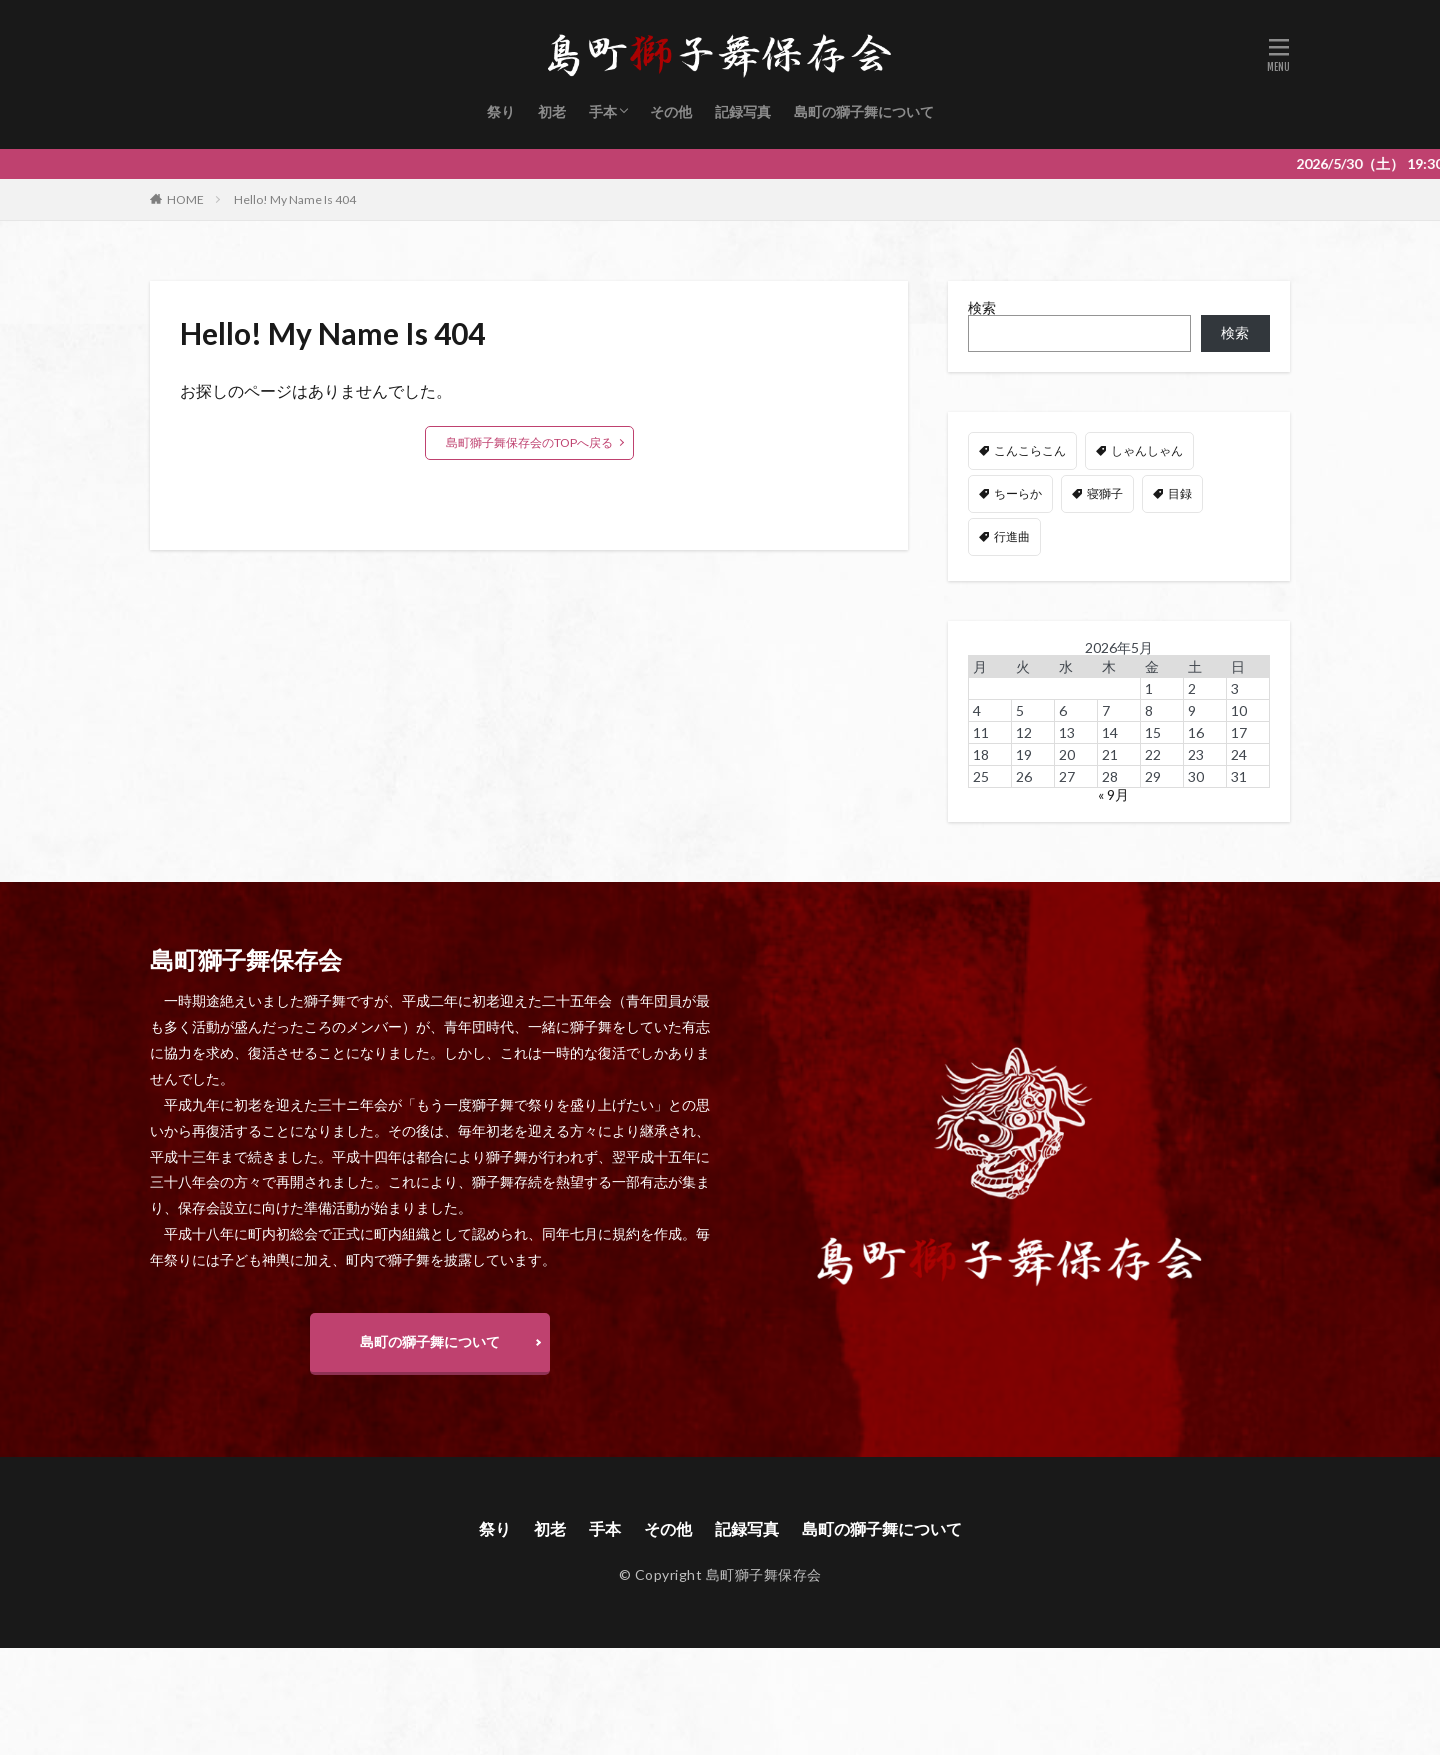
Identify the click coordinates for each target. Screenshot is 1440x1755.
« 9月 (1113, 794)
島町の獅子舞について (864, 111)
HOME (185, 199)
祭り (501, 111)
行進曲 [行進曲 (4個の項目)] (1012, 536)
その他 (671, 111)
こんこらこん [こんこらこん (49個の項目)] (1030, 450)
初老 (552, 111)
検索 (982, 307)
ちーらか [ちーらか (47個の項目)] (1018, 493)
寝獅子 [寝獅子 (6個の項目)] (1105, 493)
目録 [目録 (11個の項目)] (1180, 493)
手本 (603, 111)
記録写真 (743, 111)
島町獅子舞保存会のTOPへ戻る (529, 442)
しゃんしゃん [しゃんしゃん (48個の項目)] (1147, 450)
